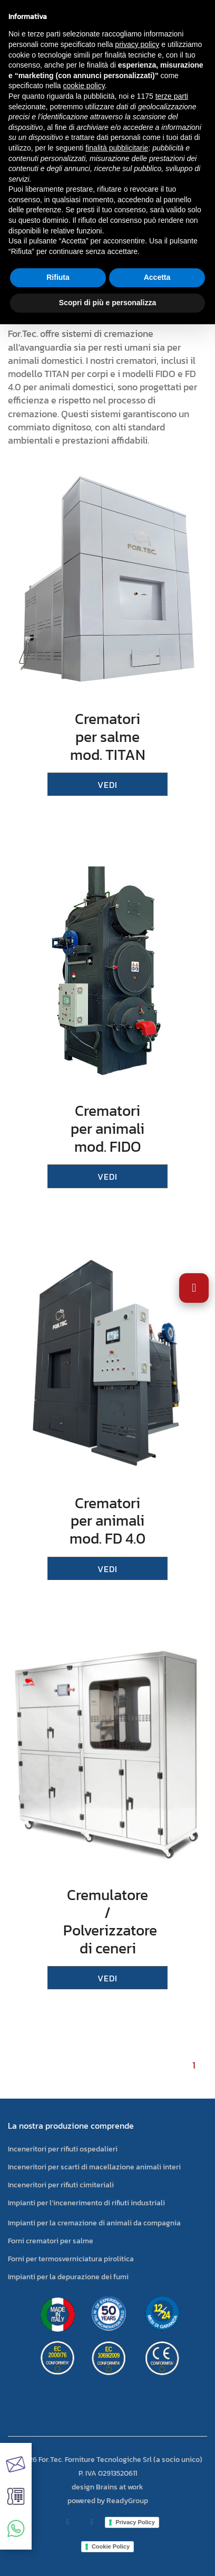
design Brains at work (107, 2487)
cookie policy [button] (84, 85)
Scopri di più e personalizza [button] (107, 302)
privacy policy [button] (137, 44)
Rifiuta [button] (58, 277)
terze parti (171, 96)
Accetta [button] (157, 277)
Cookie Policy (111, 2546)
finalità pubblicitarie (116, 148)
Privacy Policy (135, 2522)
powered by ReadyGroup (107, 2500)
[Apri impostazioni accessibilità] (194, 1288)
